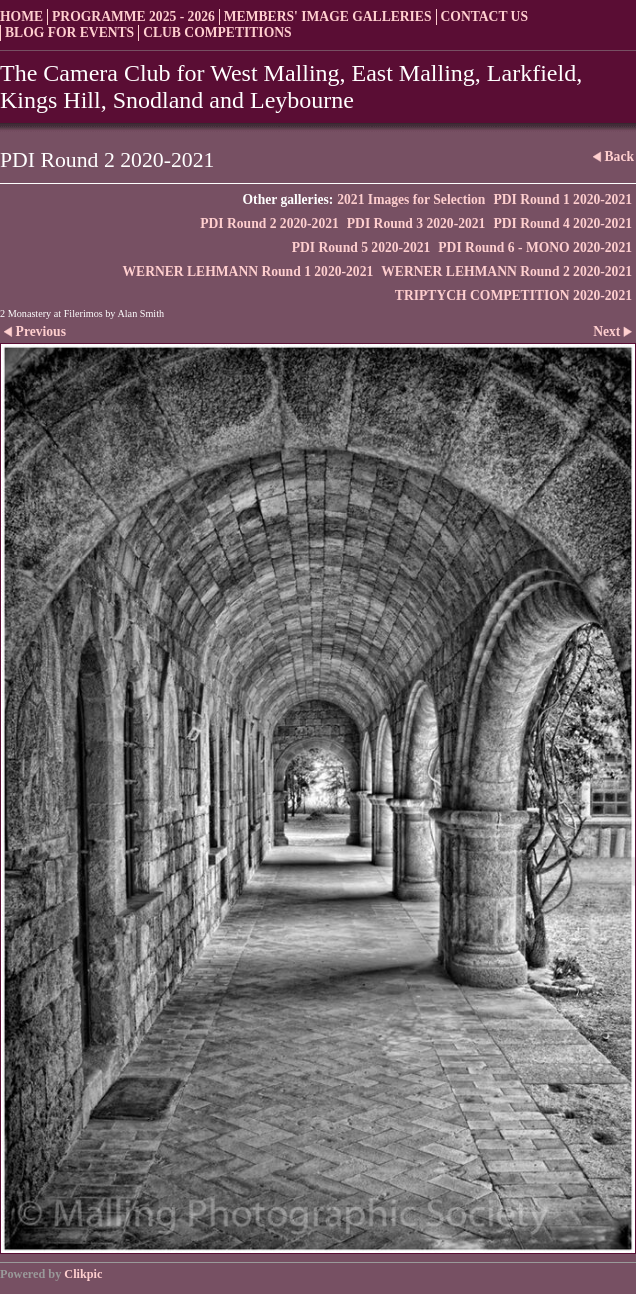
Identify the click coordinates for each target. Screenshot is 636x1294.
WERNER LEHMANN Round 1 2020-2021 (247, 271)
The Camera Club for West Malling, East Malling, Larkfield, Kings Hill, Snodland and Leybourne (291, 86)
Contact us (485, 16)
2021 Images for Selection (411, 199)
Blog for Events (69, 32)
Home (21, 16)
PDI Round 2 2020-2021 (269, 223)
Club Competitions (217, 32)
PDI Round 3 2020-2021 (416, 223)
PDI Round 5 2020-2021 (361, 247)
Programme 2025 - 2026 (133, 16)
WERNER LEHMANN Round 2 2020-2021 (506, 271)
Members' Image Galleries (328, 16)
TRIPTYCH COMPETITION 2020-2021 (513, 295)
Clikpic (83, 1274)
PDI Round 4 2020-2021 (562, 223)
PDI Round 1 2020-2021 (562, 199)
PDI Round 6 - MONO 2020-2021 (535, 247)
